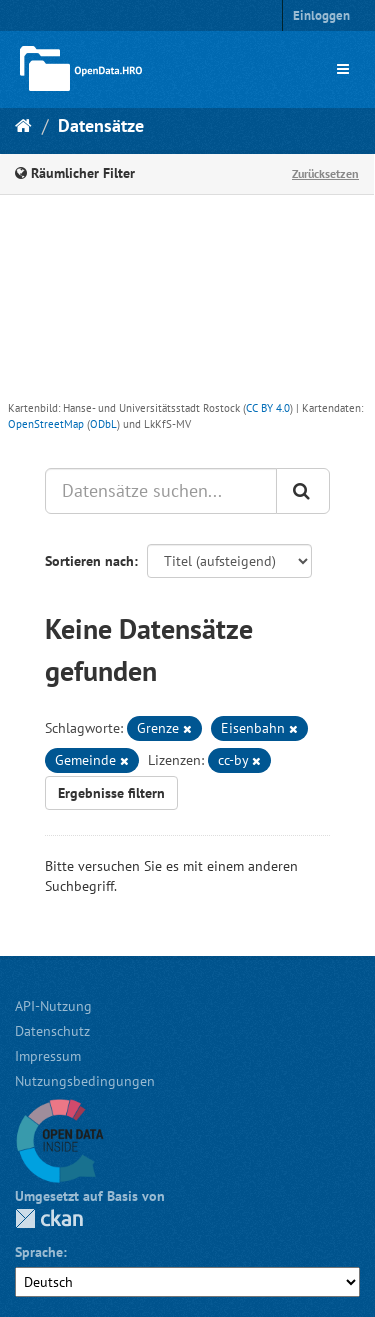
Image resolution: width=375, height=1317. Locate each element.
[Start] (23, 125)
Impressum (48, 1056)
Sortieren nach (89, 561)
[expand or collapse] (343, 69)
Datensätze (101, 125)
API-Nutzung (53, 1006)
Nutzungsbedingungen (85, 1081)
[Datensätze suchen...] (161, 491)
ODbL (103, 424)
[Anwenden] (303, 491)
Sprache (39, 1252)
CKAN (49, 1218)
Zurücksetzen (325, 173)
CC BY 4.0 (268, 408)
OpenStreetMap (46, 424)
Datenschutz (52, 1031)
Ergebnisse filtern (111, 793)
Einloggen (321, 15)
